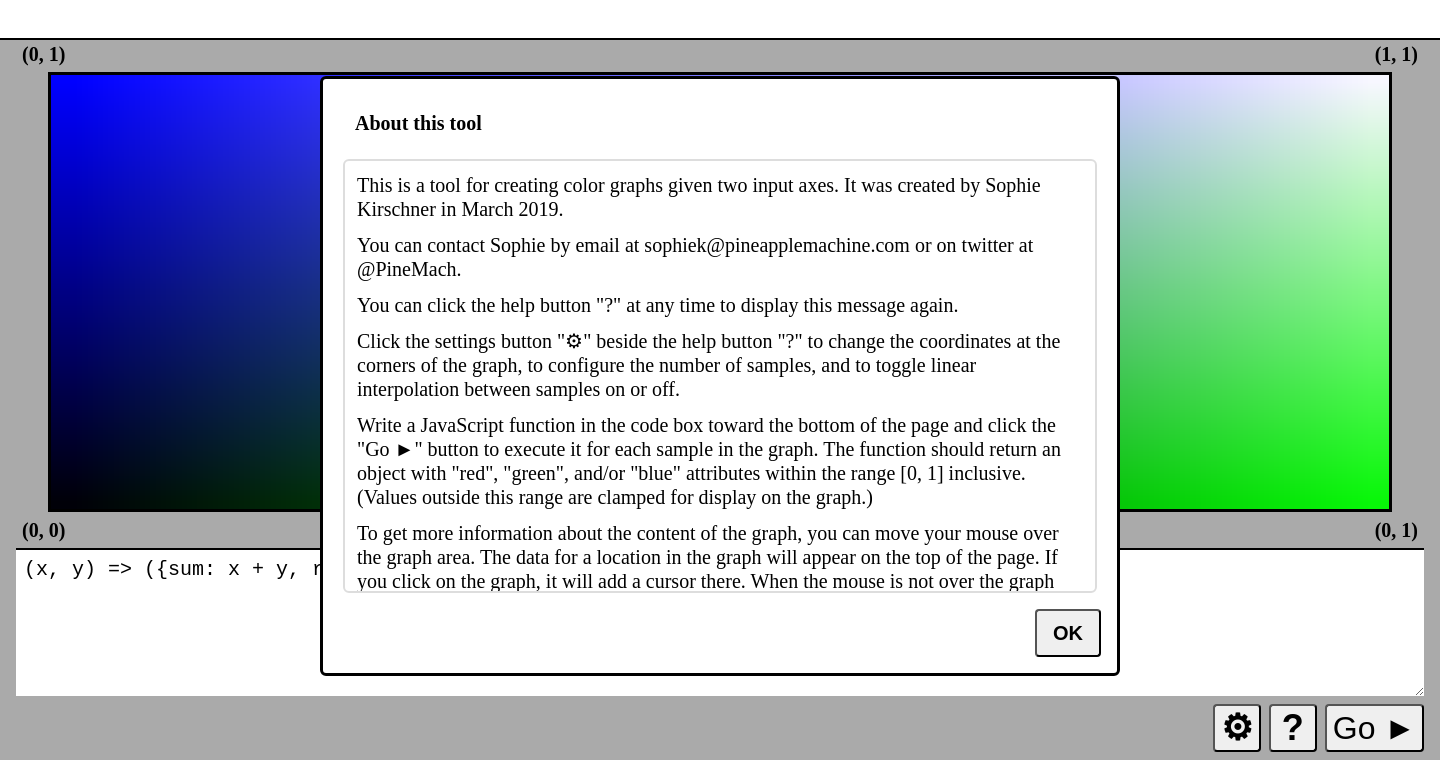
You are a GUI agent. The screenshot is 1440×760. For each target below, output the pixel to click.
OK (1068, 633)
